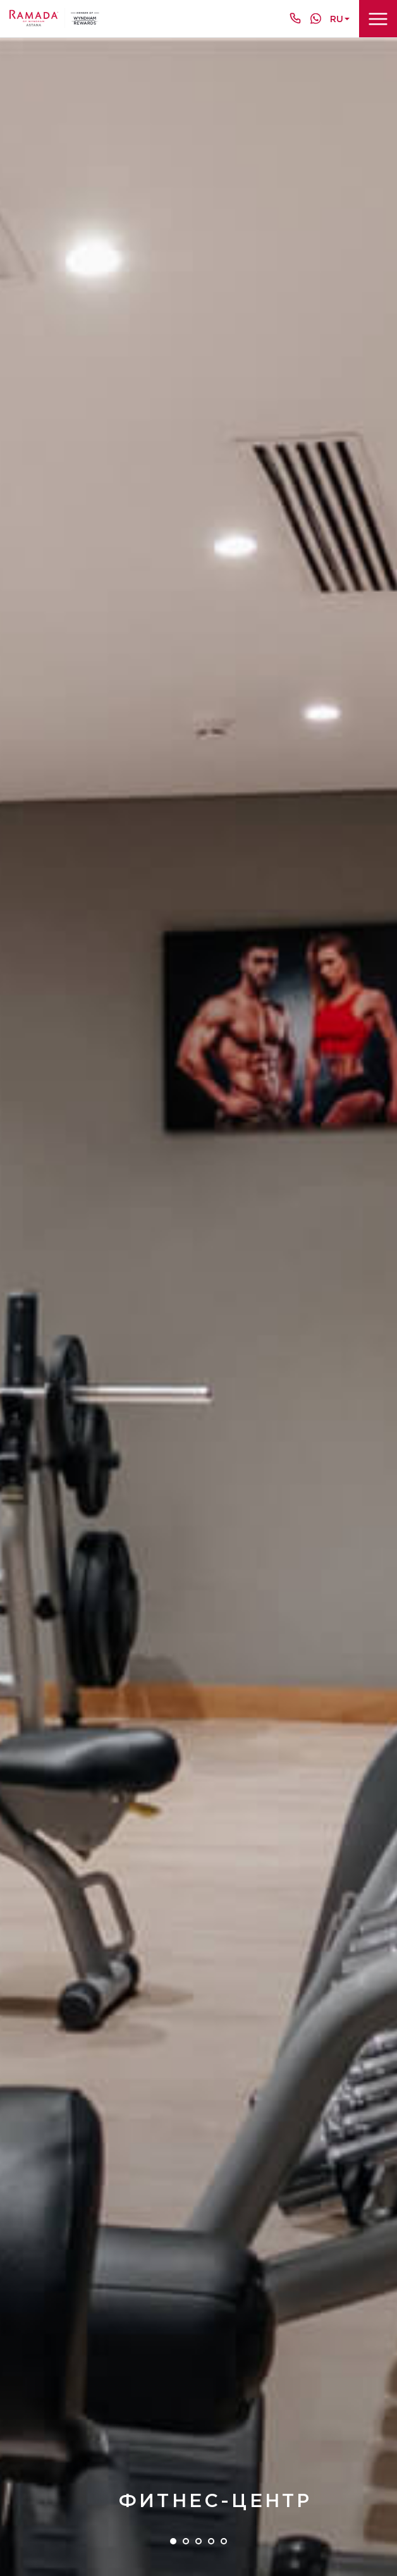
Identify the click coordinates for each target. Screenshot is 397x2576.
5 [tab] (224, 2541)
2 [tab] (186, 2541)
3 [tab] (198, 2541)
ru (336, 19)
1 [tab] (173, 2541)
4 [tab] (211, 2541)
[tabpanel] (198, 1307)
